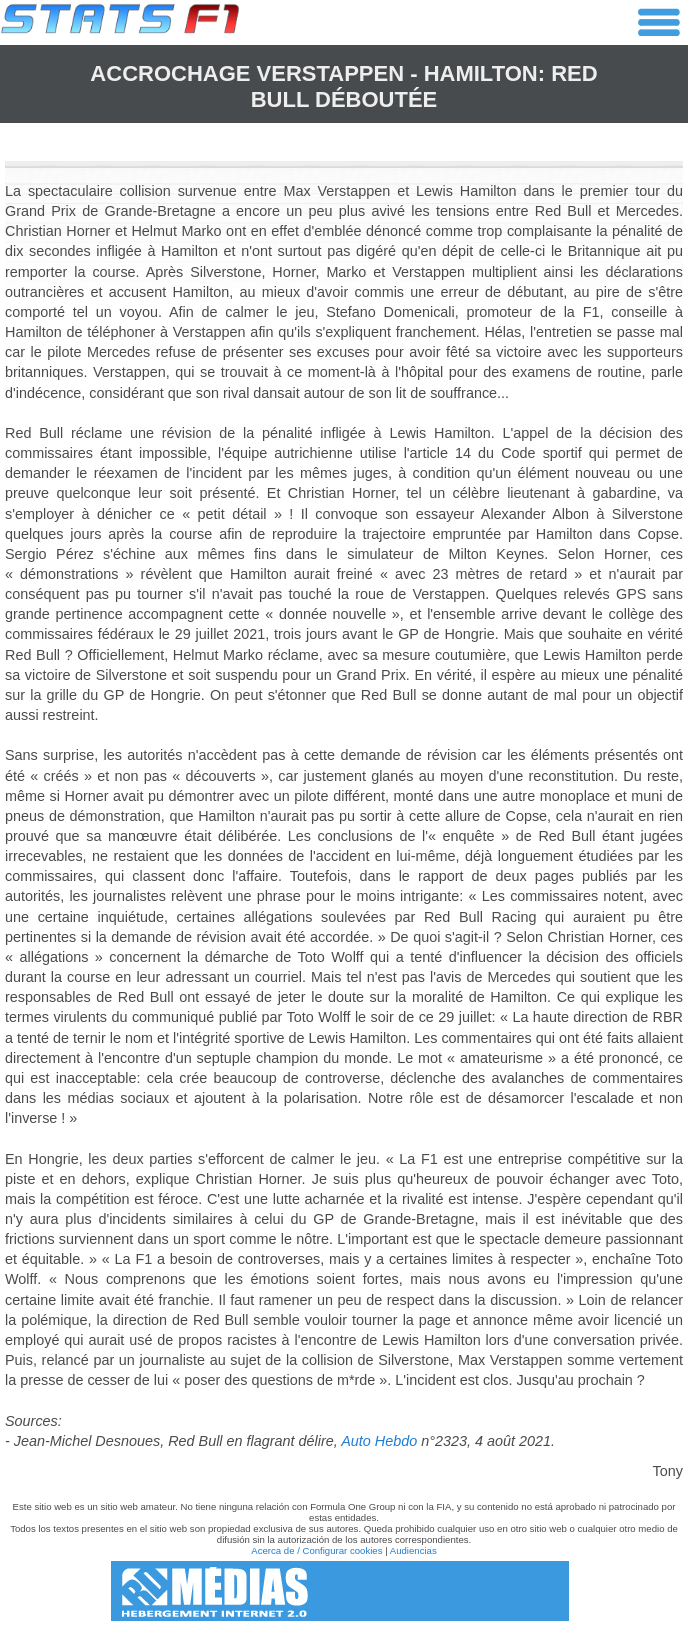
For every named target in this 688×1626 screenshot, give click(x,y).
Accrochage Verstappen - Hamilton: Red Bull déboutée (343, 86)
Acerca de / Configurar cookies (316, 1550)
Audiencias (413, 1550)
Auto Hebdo (379, 1441)
